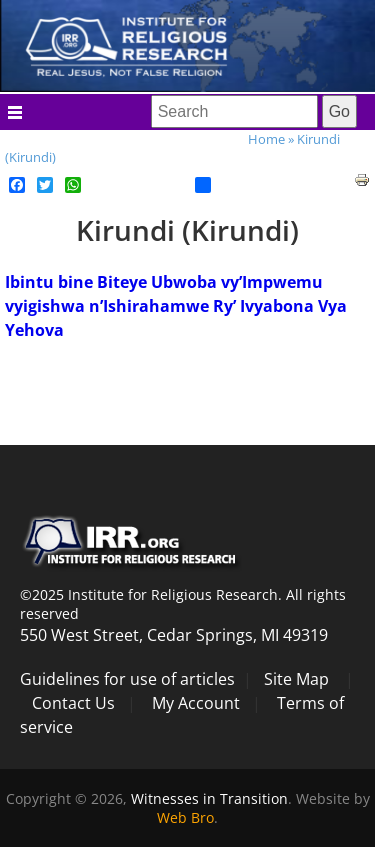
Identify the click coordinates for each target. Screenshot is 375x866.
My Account (196, 703)
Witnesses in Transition (209, 798)
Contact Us (73, 703)
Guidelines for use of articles (127, 679)
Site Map (296, 679)
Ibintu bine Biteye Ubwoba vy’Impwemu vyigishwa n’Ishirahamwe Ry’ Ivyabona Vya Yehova (176, 306)
